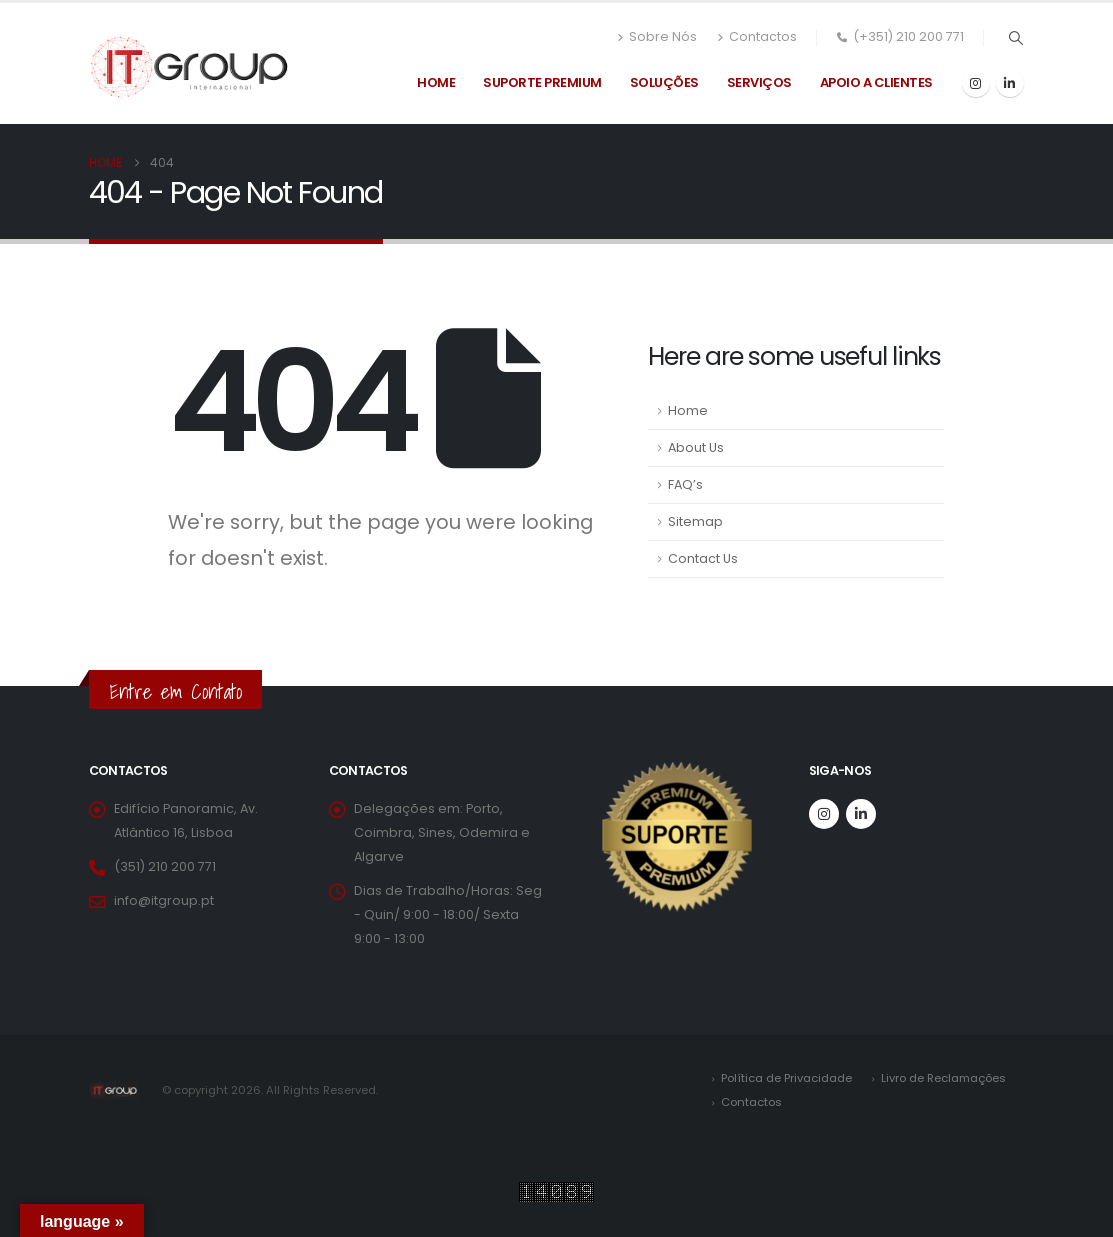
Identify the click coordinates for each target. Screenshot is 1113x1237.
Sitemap (695, 521)
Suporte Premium (542, 82)
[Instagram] (976, 83)
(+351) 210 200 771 (900, 36)
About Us (696, 447)
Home (436, 82)
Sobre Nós (657, 37)
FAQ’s (685, 484)
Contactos (757, 37)
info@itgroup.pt (164, 900)
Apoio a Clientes (876, 82)
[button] (1016, 38)
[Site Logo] (189, 67)
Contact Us (703, 558)
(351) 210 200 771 (165, 866)
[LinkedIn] (1010, 83)
